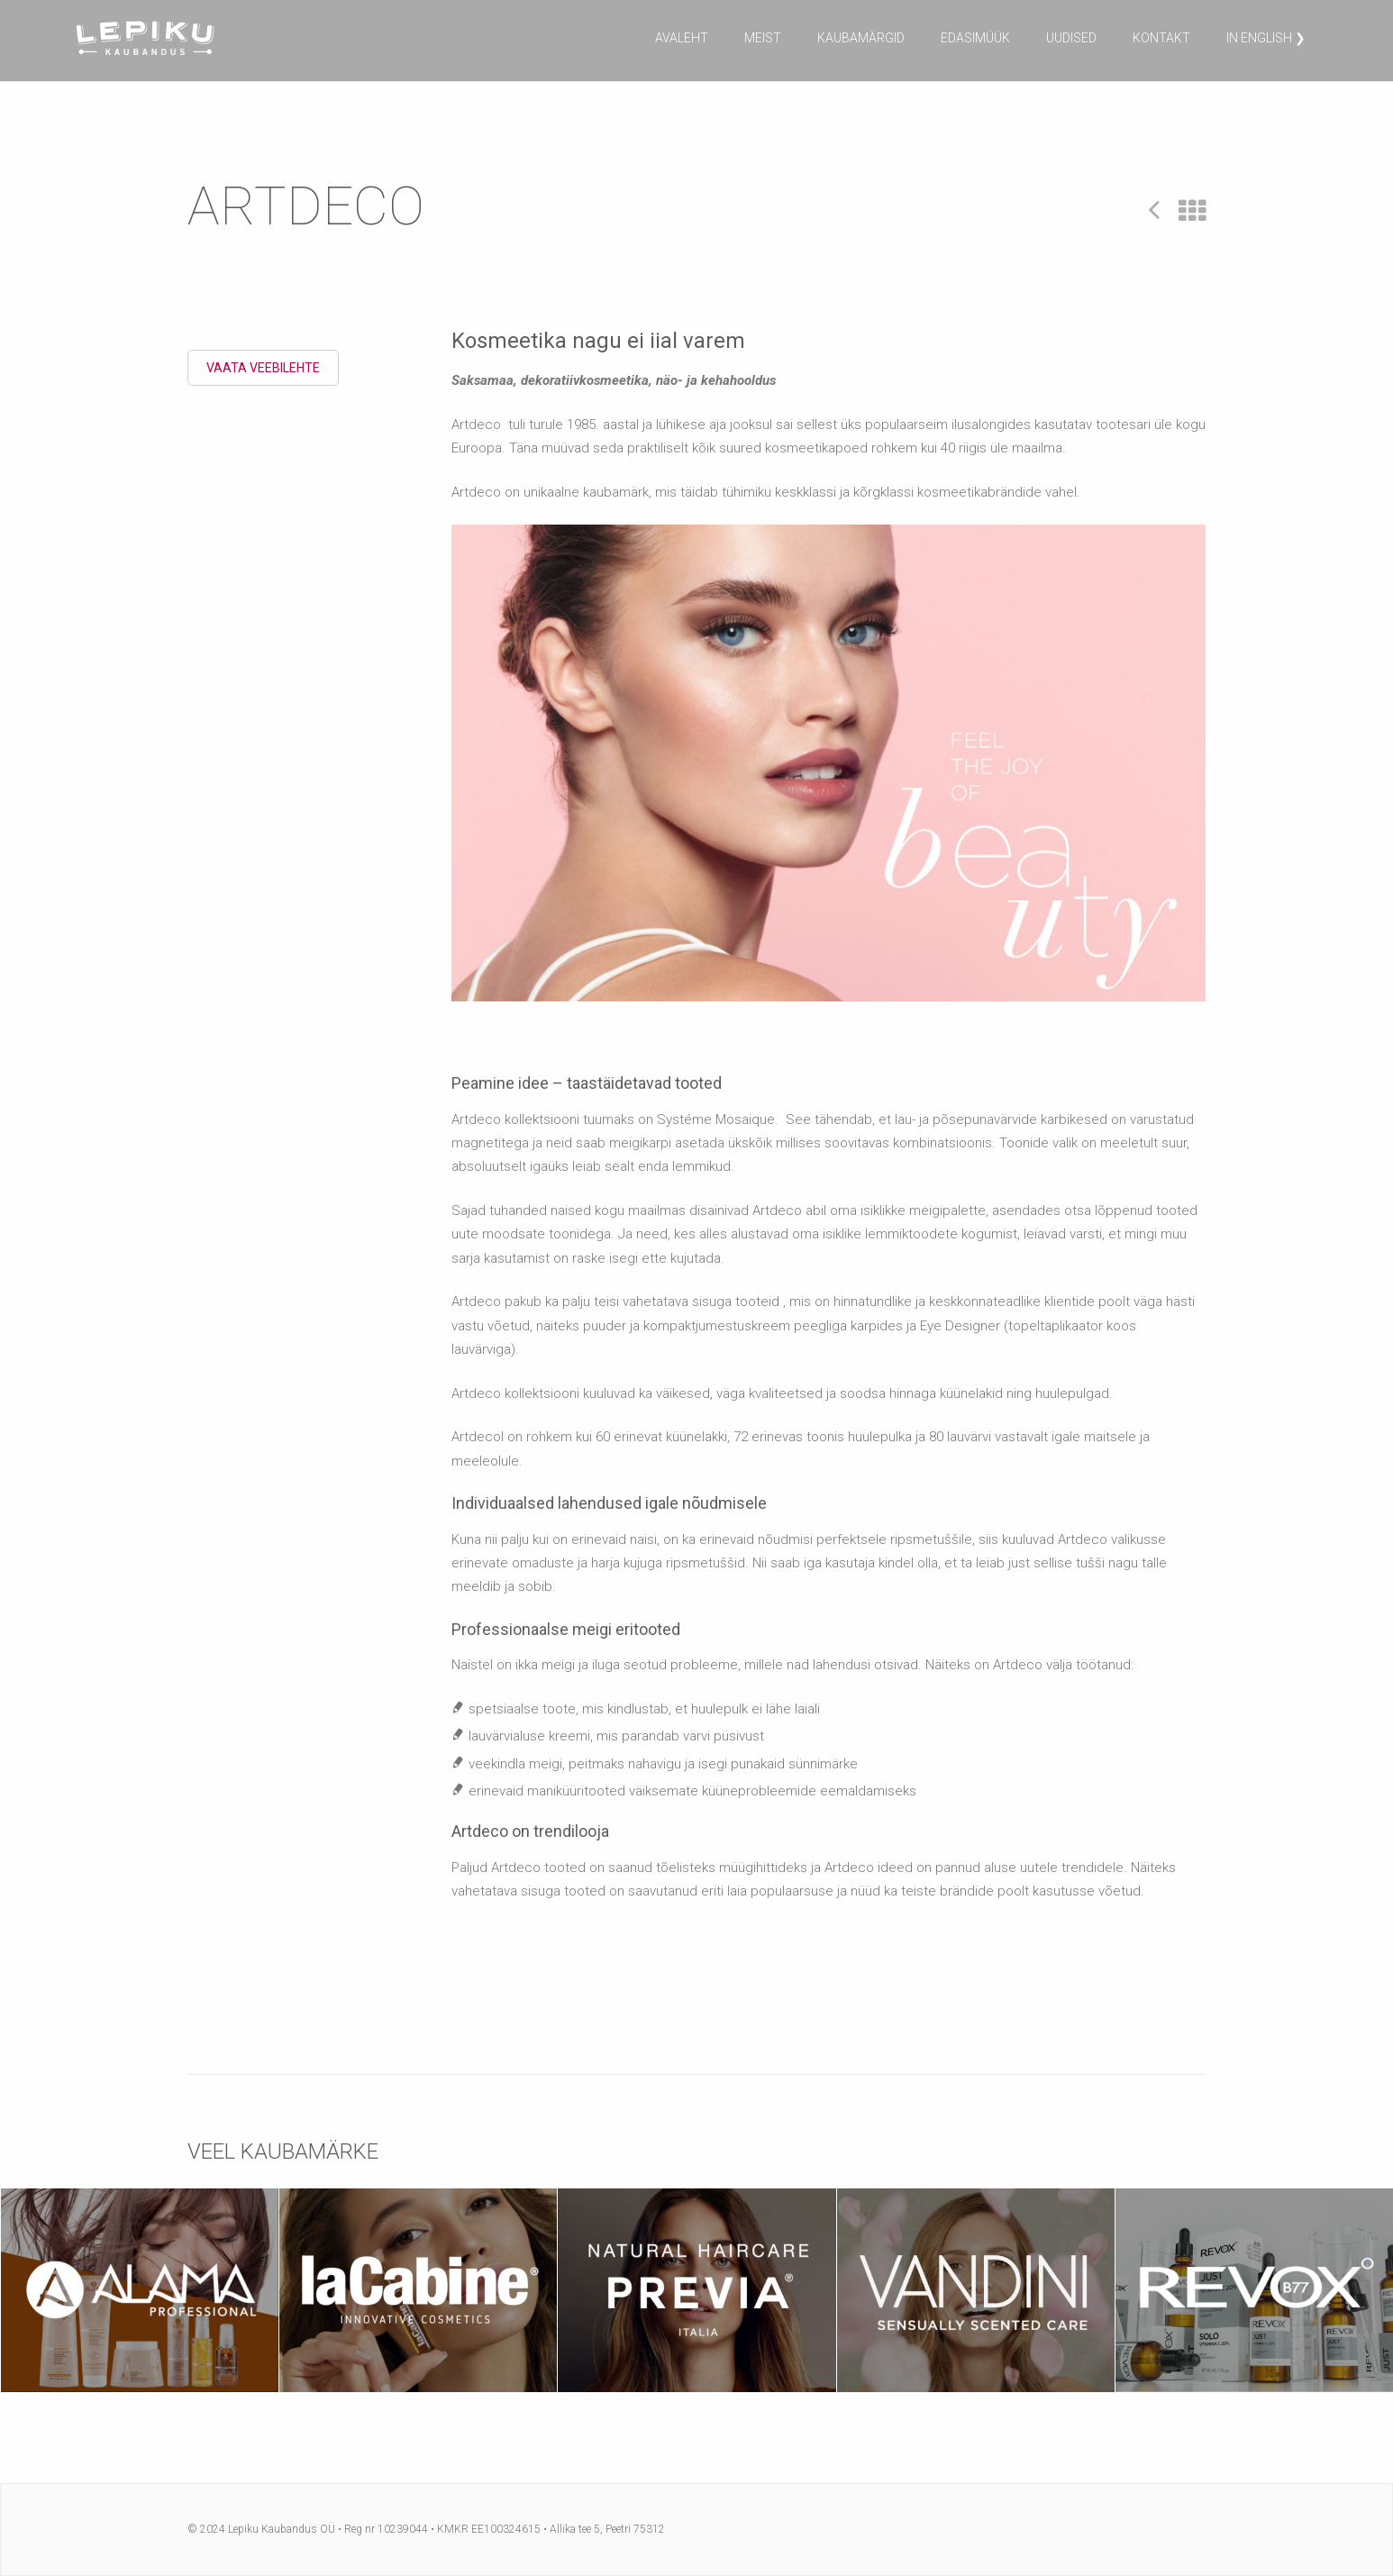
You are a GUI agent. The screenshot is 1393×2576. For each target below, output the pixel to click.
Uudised (1071, 38)
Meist (762, 38)
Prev (1154, 208)
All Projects (1192, 211)
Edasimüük (975, 38)
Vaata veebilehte (263, 368)
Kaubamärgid (861, 38)
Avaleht (681, 38)
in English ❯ (1266, 38)
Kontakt (1161, 38)
